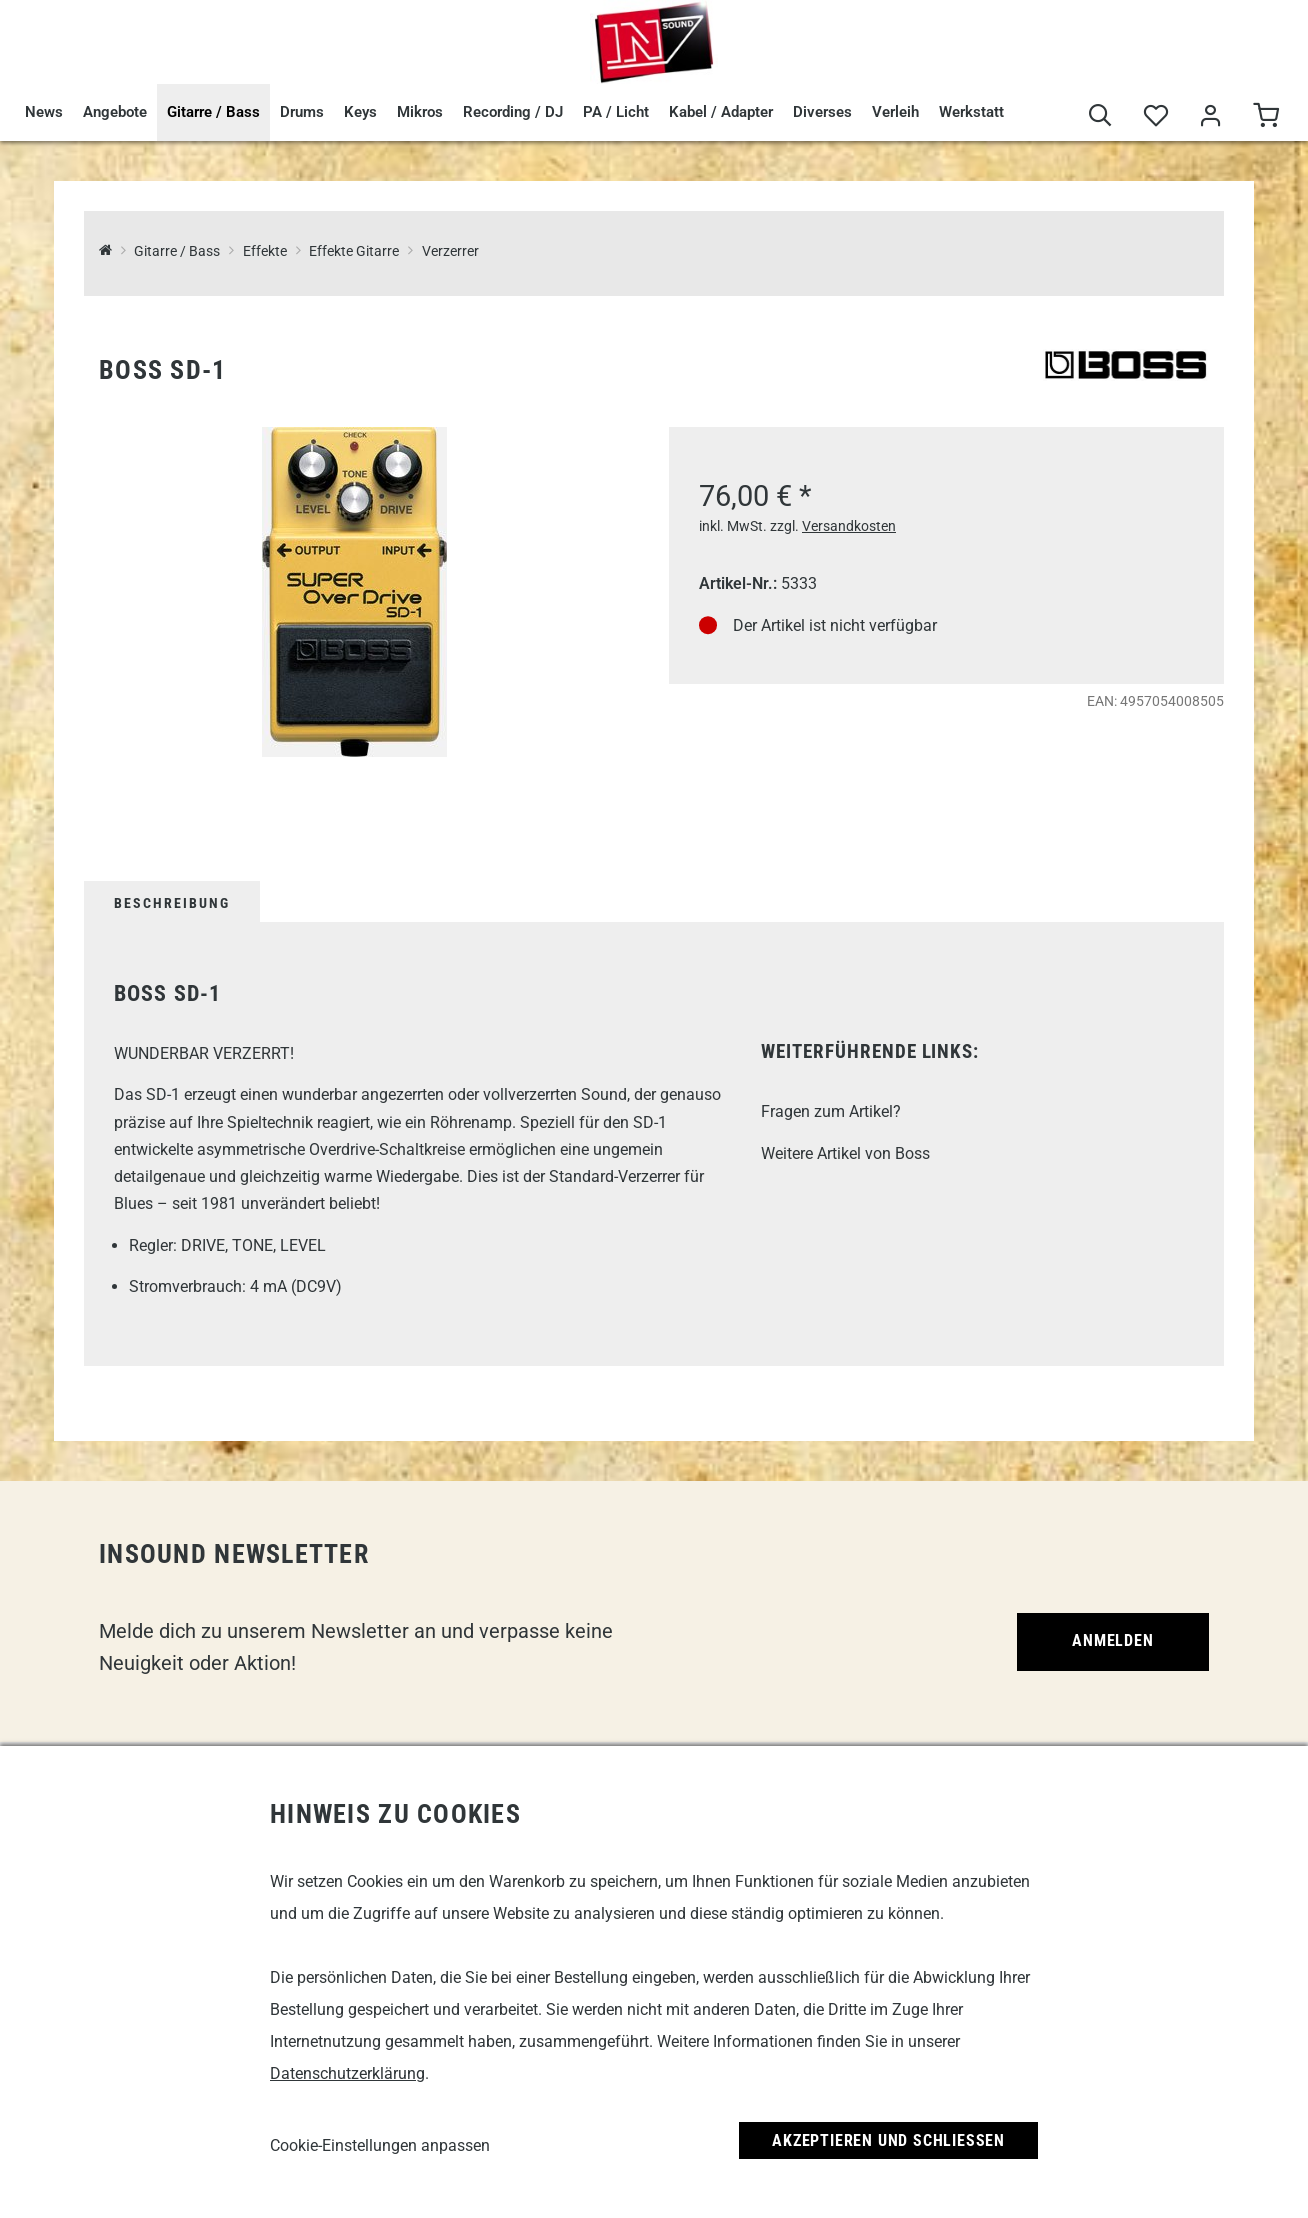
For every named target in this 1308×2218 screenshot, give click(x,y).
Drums (302, 112)
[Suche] (1100, 116)
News (44, 112)
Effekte (265, 251)
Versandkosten (849, 526)
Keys (360, 112)
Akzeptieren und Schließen (888, 2140)
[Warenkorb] (1265, 116)
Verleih (895, 112)
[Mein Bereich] (1210, 116)
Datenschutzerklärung (347, 2073)
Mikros (420, 112)
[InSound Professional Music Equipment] (105, 251)
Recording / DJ (513, 112)
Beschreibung (172, 903)
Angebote (115, 112)
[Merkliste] (1155, 116)
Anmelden (1112, 1640)
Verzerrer (450, 251)
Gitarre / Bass (213, 112)
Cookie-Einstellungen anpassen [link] (380, 2145)
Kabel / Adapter (721, 112)
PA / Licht (616, 112)
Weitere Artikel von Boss (845, 1153)
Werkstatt (971, 112)
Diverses (822, 112)
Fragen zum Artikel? (831, 1111)
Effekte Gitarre (354, 251)
